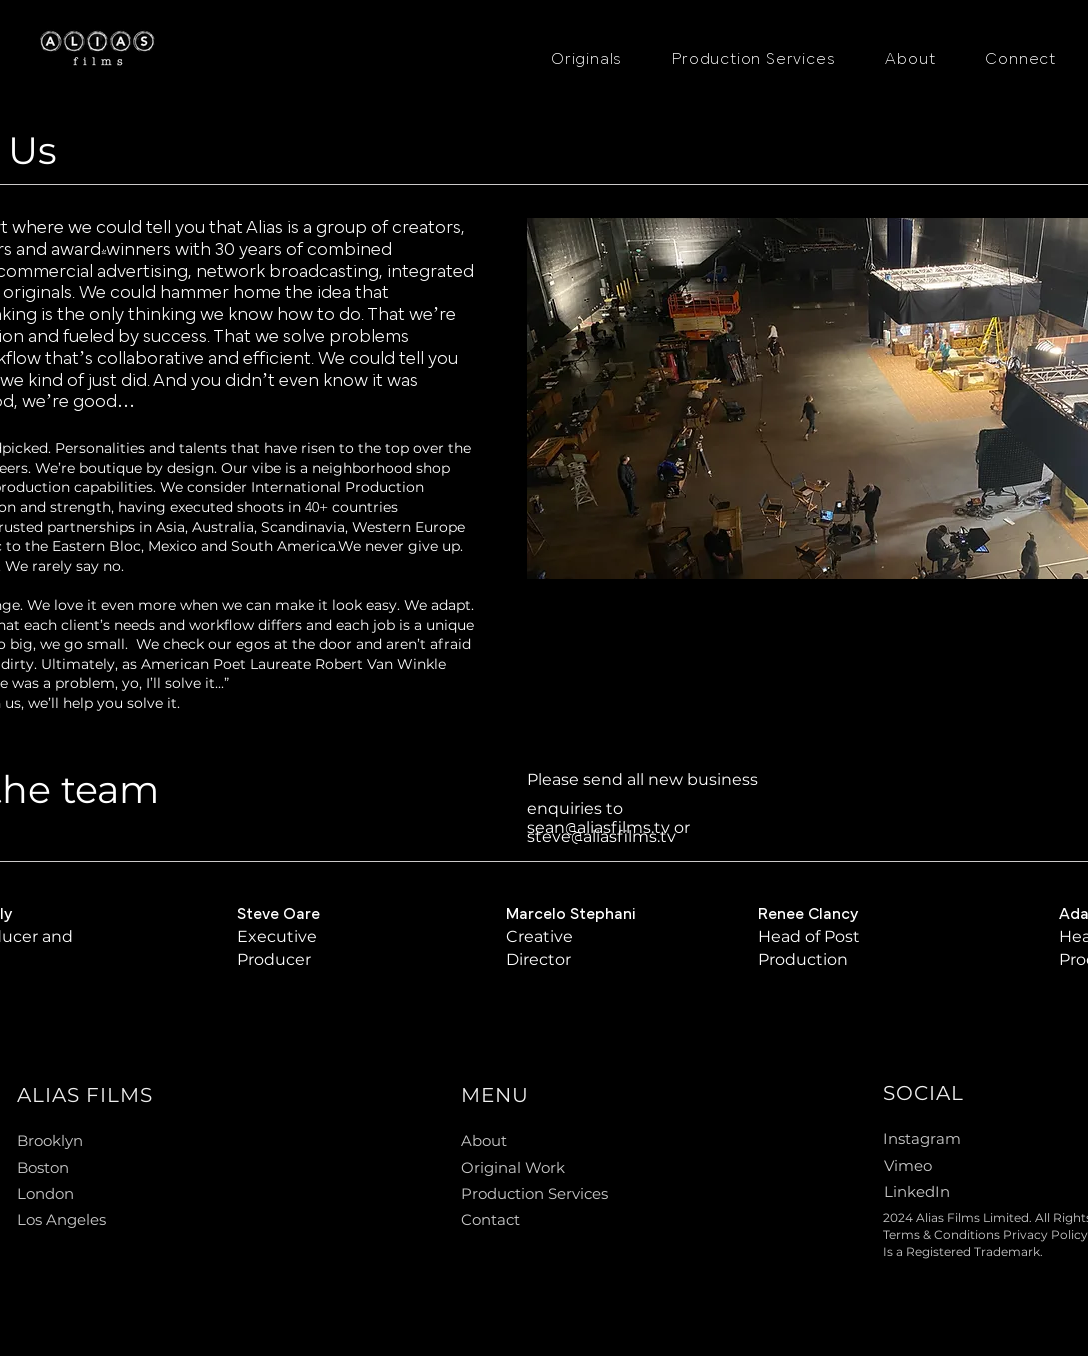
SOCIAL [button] (923, 1093)
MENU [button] (495, 1095)
